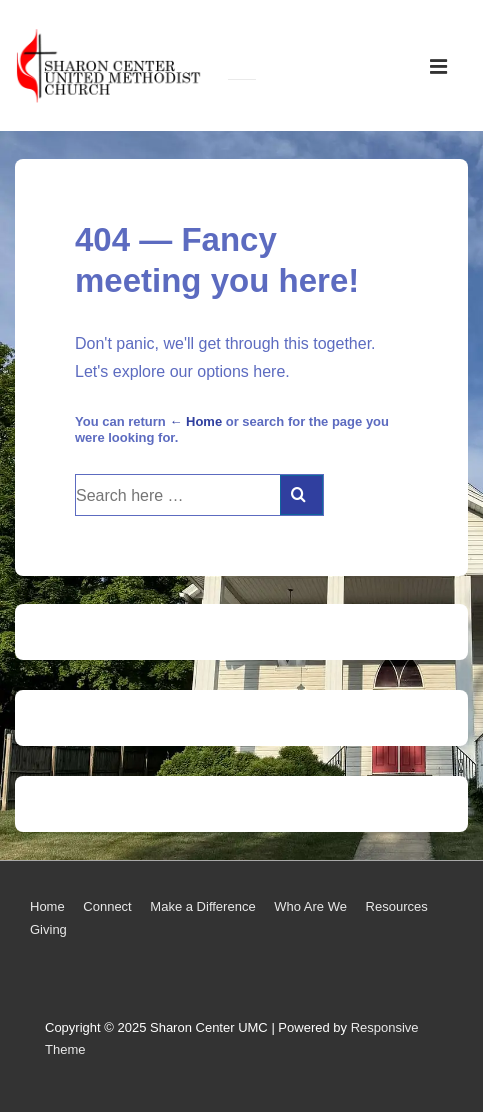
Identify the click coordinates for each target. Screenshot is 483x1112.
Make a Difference (202, 906)
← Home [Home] (195, 421)
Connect (107, 906)
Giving (48, 929)
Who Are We (310, 906)
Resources (397, 906)
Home (47, 906)
